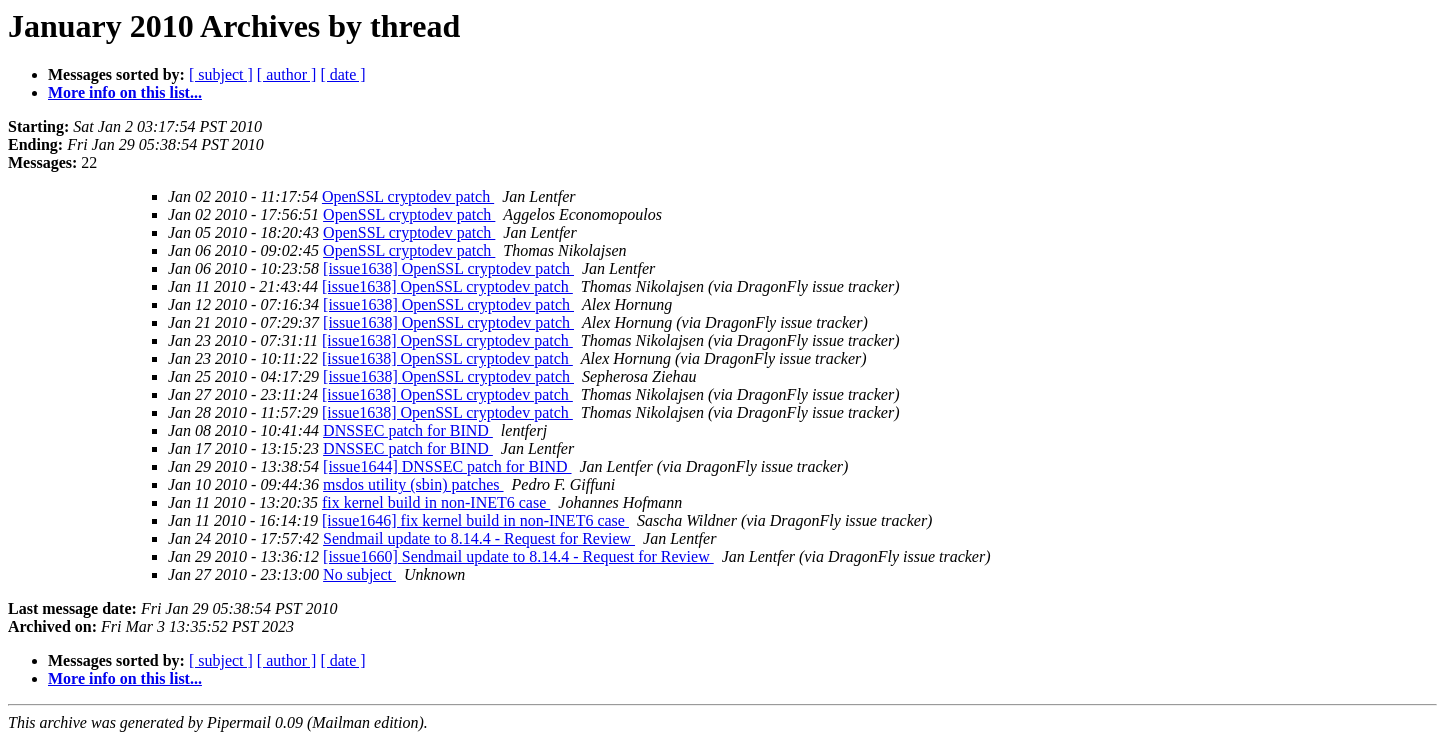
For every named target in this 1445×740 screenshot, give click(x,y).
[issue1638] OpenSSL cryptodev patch (448, 268)
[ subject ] (221, 74)
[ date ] (342, 74)
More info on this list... (125, 92)
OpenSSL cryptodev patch (408, 196)
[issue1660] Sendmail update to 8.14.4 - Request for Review (518, 556)
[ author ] (287, 74)
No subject (359, 574)
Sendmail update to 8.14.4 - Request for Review (479, 538)
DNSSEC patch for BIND (408, 430)
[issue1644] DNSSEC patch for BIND (447, 466)
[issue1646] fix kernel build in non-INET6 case (475, 520)
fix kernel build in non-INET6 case (436, 502)
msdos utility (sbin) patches (413, 484)
